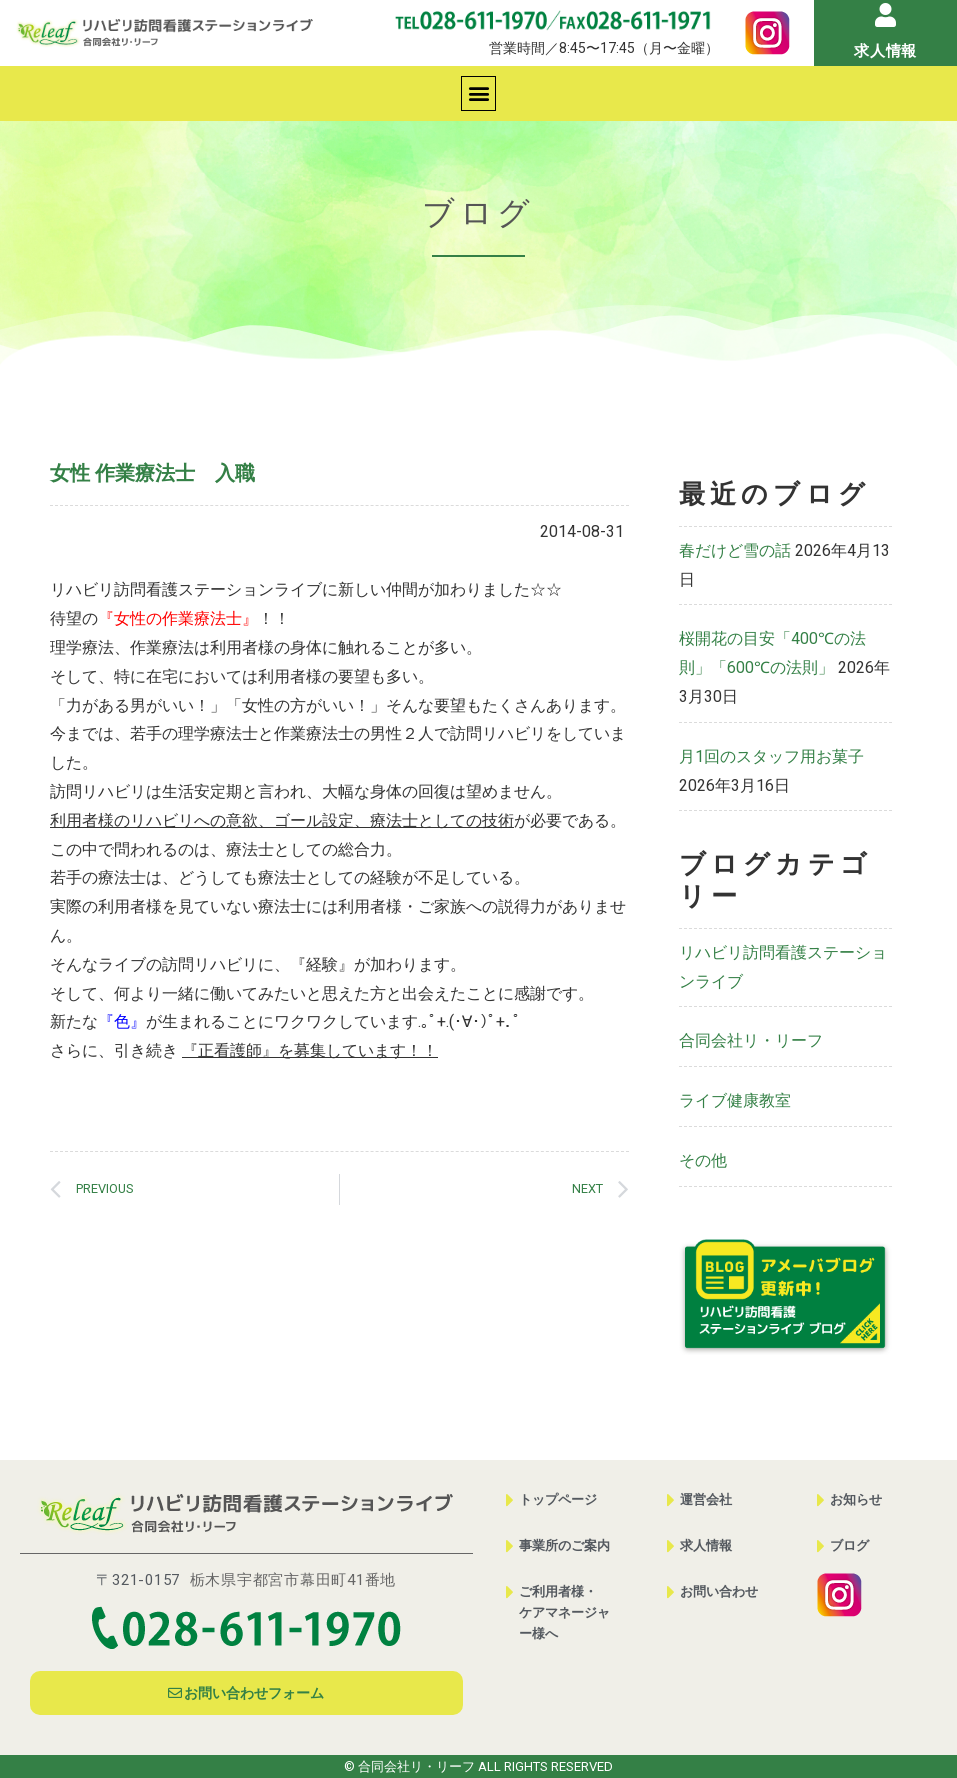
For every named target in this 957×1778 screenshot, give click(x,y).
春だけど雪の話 (735, 550)
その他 (703, 1160)
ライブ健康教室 (735, 1100)
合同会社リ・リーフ (751, 1040)
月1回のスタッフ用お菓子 (771, 756)
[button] (478, 93)
